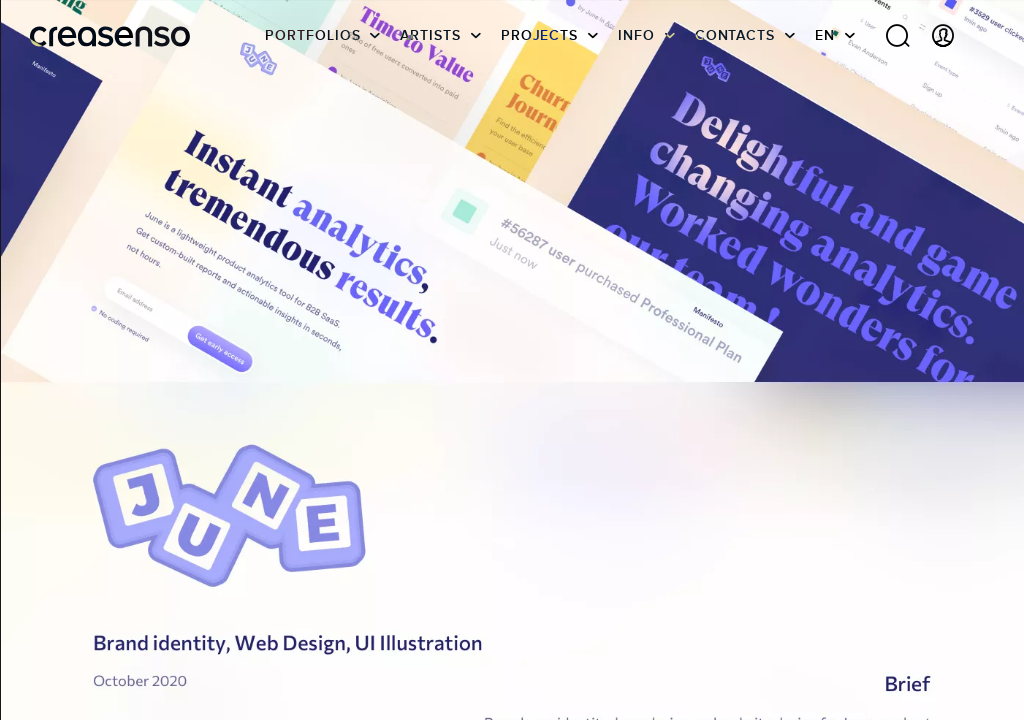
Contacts (735, 45)
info (636, 45)
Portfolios (312, 45)
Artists (430, 45)
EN (825, 45)
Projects (539, 45)
